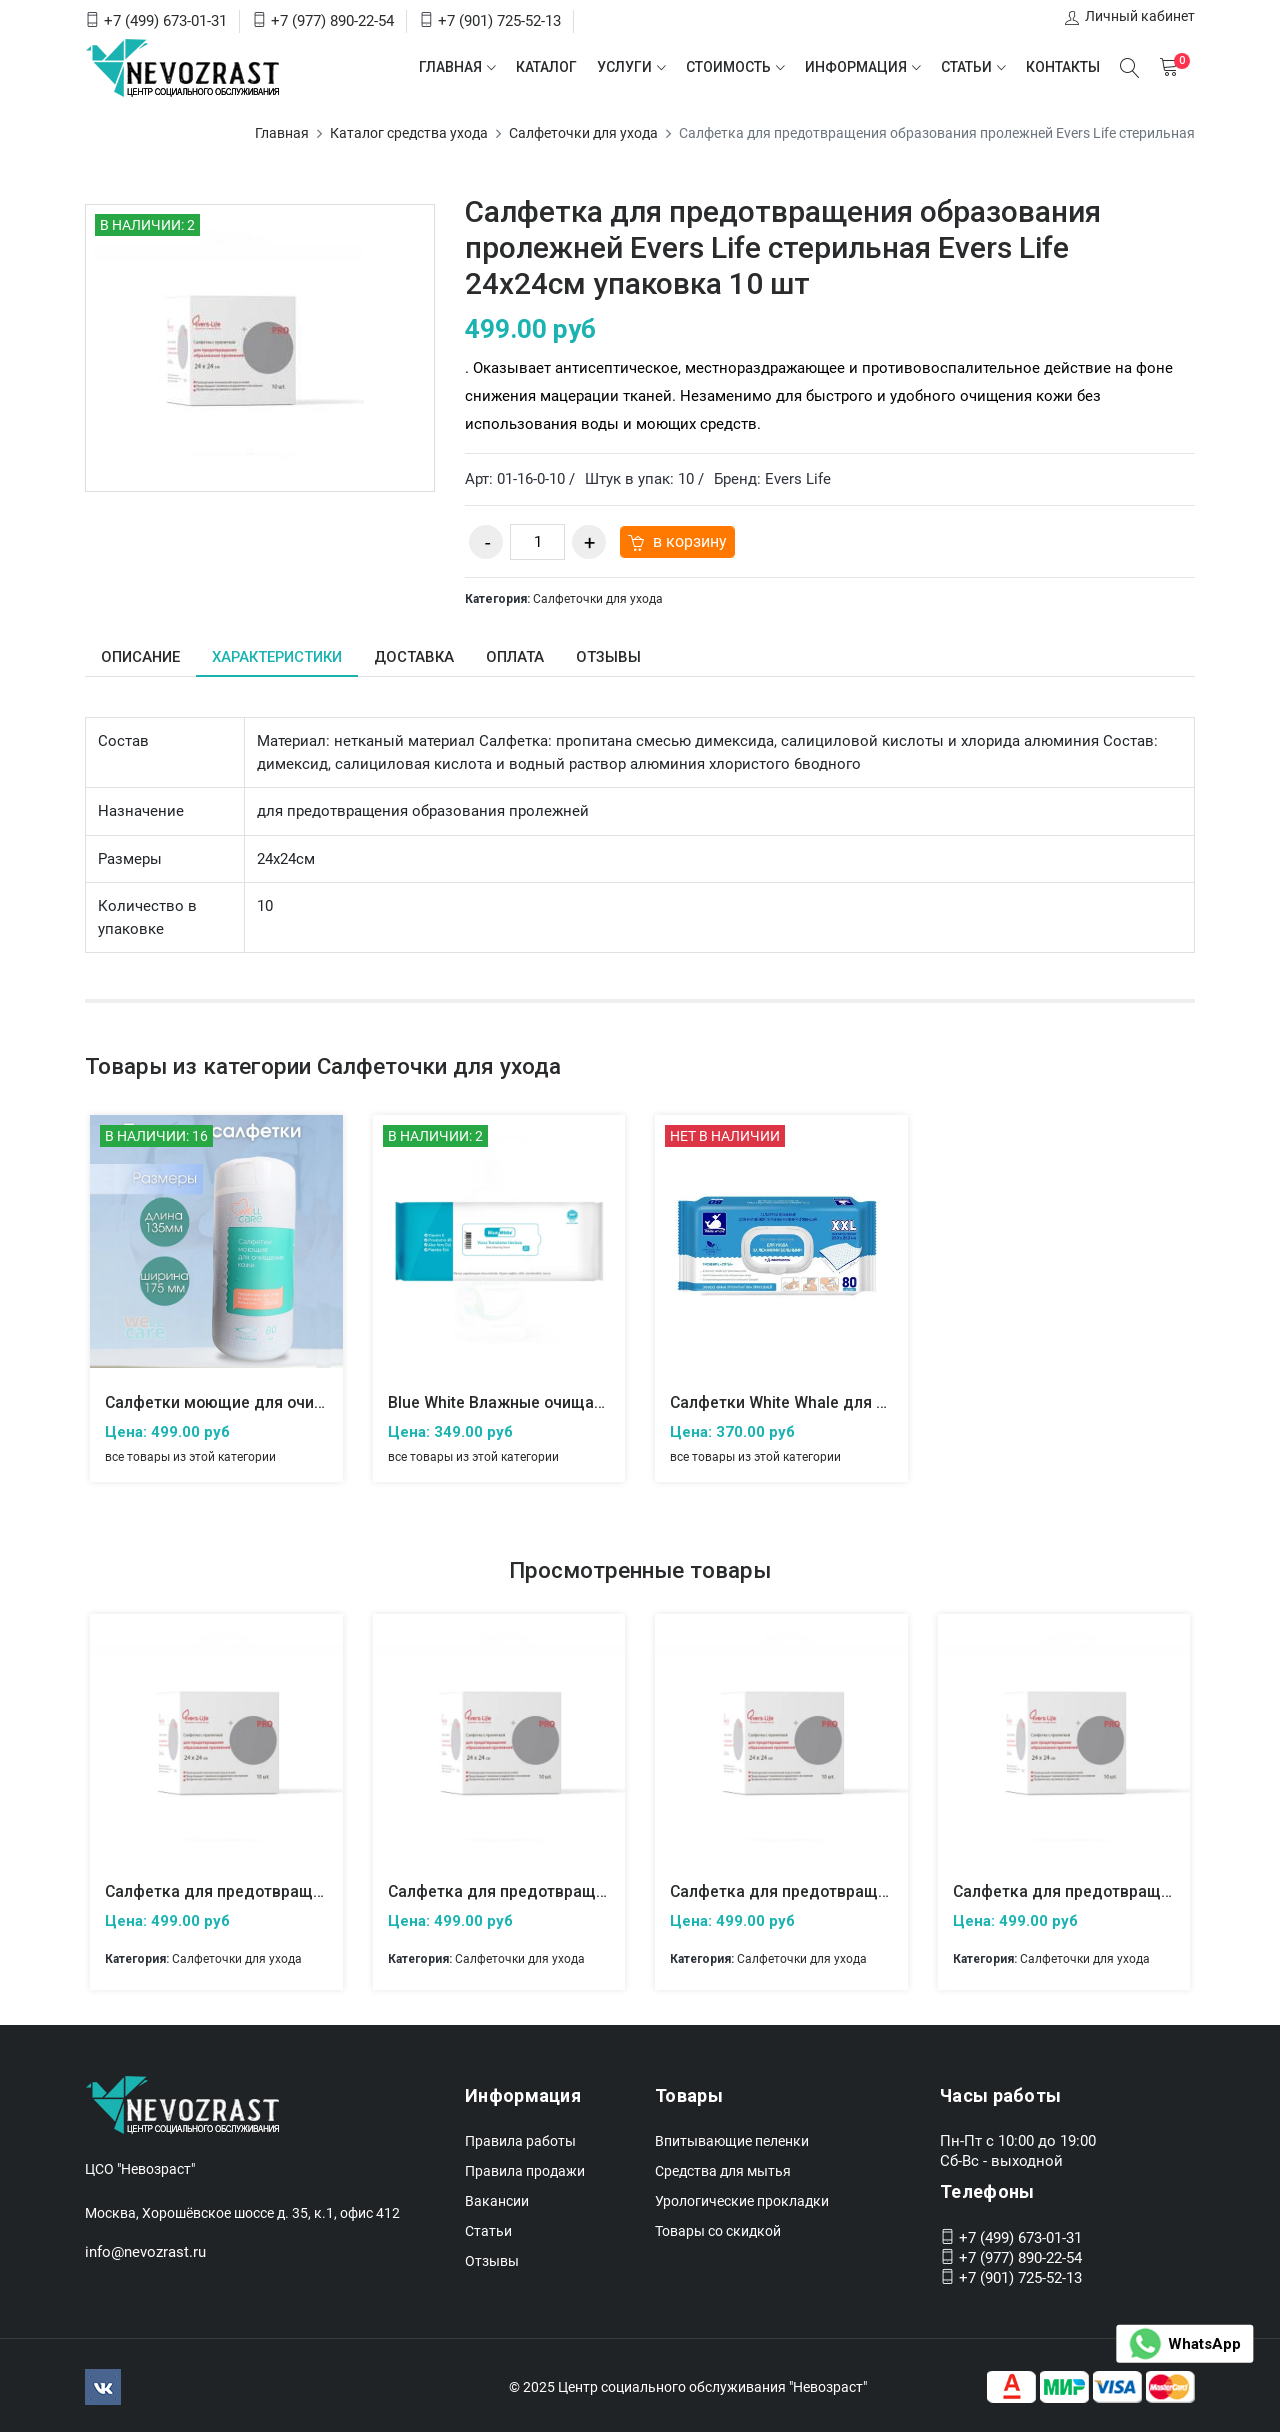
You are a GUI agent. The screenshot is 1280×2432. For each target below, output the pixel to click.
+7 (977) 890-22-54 (332, 21)
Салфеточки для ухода (583, 133)
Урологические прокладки (742, 2199)
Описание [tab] (141, 657)
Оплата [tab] (518, 657)
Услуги (623, 67)
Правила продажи (525, 2169)
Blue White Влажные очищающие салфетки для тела (589, 1402)
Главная (449, 67)
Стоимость (727, 67)
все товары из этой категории (190, 1456)
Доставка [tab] (417, 657)
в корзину (675, 541)
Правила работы (520, 2139)
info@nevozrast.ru (145, 2249)
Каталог (545, 67)
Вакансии (497, 2199)
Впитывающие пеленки (732, 2139)
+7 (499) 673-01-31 (165, 21)
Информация (855, 67)
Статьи (965, 67)
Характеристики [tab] (279, 657)
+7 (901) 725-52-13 (499, 21)
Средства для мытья (723, 2169)
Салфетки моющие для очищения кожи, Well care (296, 1402)
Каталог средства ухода (409, 133)
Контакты (1062, 67)
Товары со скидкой (718, 2229)
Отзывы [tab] (612, 657)
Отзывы (492, 2259)
